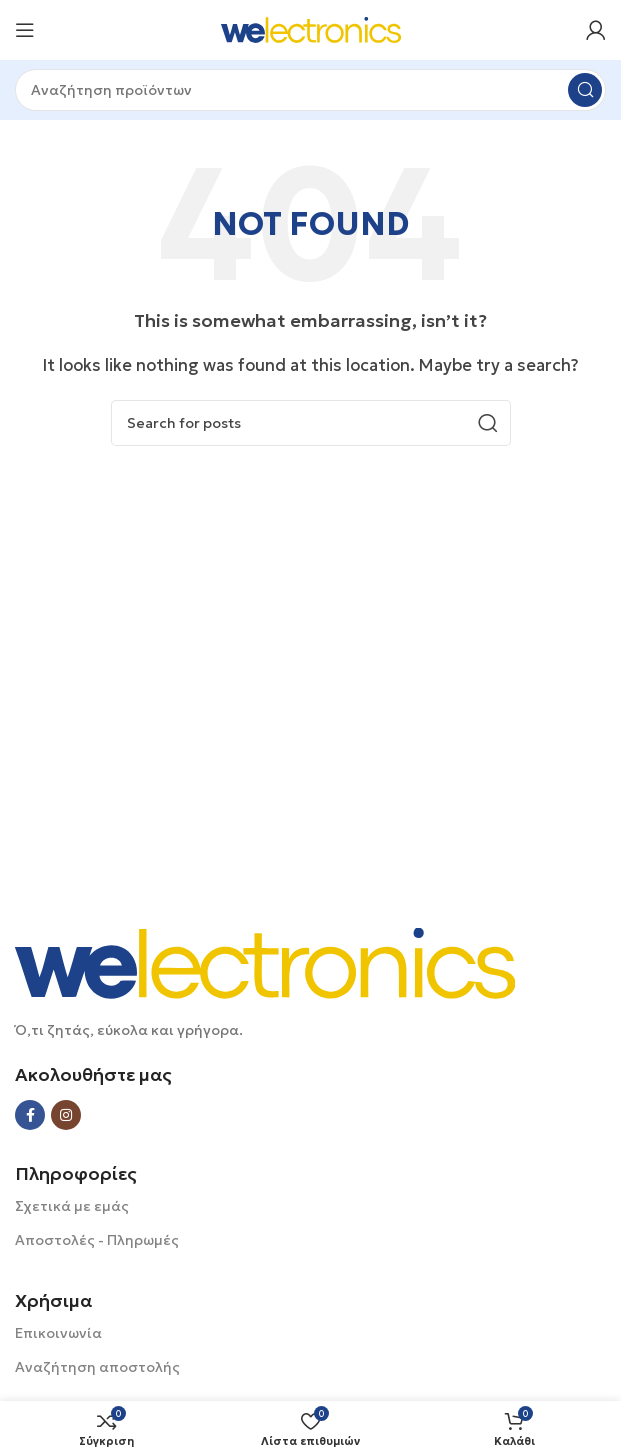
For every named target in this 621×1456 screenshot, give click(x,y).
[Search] (310, 90)
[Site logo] (311, 28)
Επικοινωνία (58, 1333)
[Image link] (265, 961)
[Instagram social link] (66, 1115)
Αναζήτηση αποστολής (97, 1367)
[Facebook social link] (30, 1115)
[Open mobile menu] (25, 30)
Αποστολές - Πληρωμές (97, 1240)
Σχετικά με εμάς (72, 1206)
